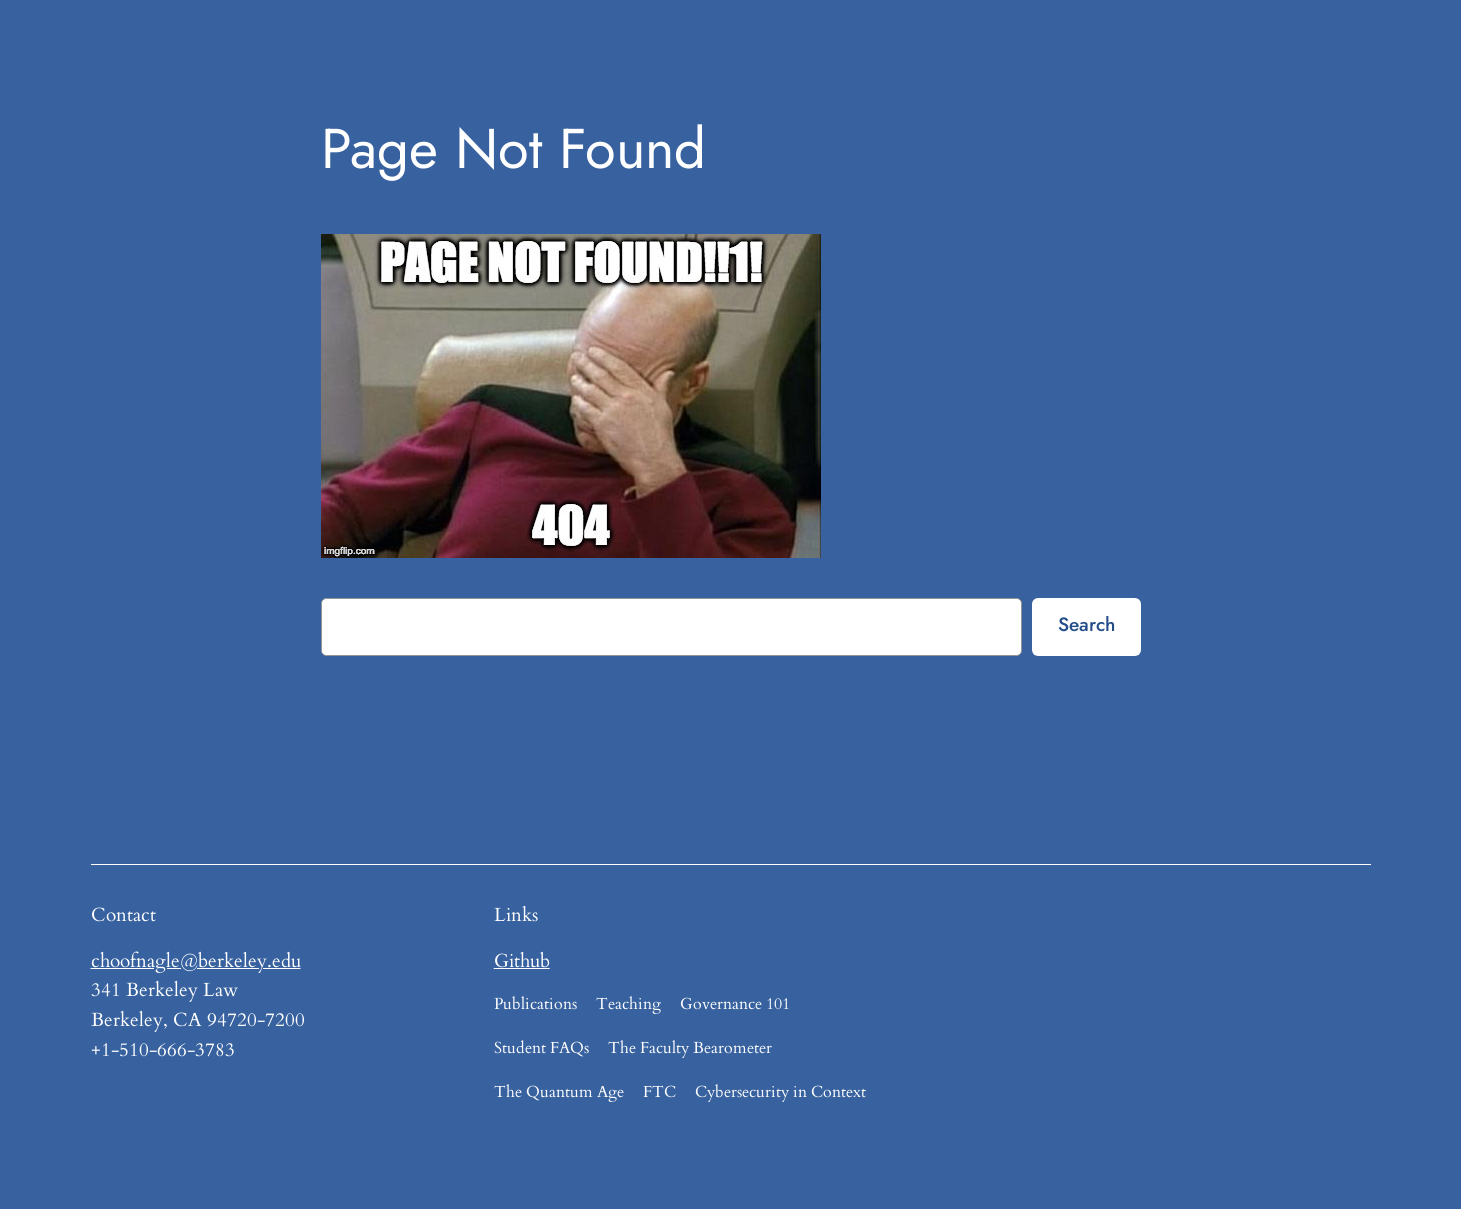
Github (522, 961)
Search (1086, 624)
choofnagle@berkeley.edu (196, 961)
